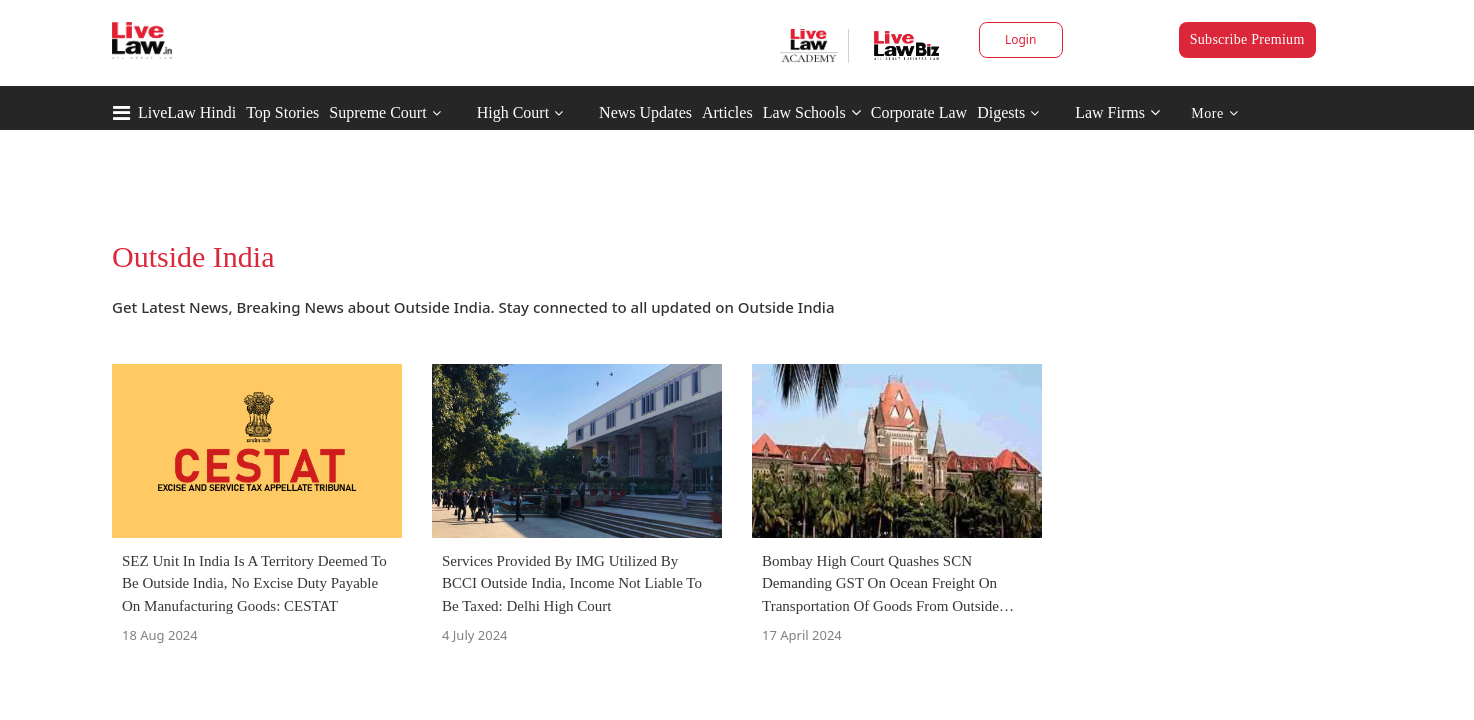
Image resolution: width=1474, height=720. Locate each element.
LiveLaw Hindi (187, 112)
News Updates (645, 112)
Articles (727, 112)
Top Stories (282, 112)
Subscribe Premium (1247, 39)
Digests (1001, 112)
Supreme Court (377, 112)
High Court (513, 112)
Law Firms (1117, 112)
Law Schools (812, 112)
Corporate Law (919, 112)
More (1214, 113)
